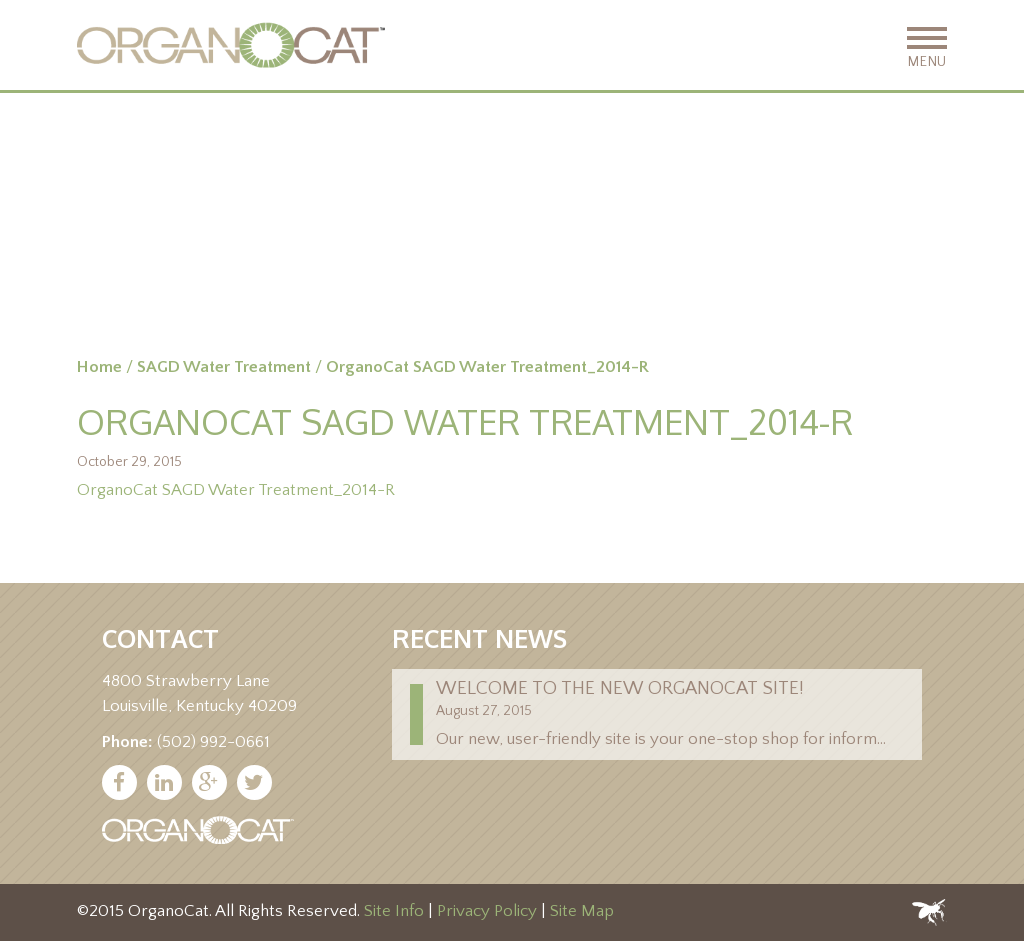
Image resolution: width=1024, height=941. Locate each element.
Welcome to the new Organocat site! (620, 688)
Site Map (582, 912)
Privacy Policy (487, 912)
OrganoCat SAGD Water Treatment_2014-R (236, 490)
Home (99, 367)
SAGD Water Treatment (224, 367)
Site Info (394, 912)
